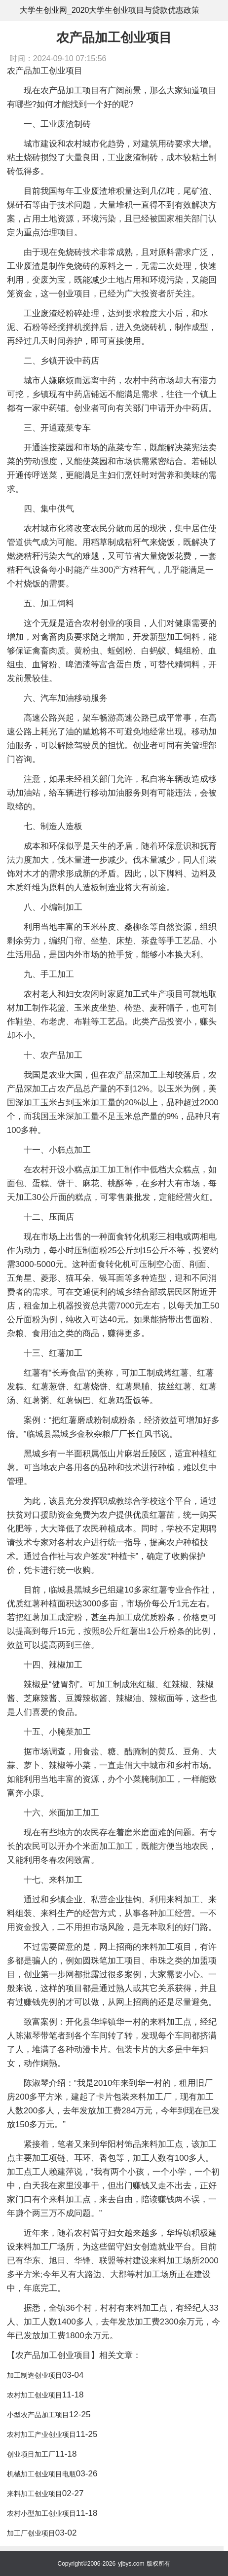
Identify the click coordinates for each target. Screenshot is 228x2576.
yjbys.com (131, 2563)
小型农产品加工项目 (38, 2415)
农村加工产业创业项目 (41, 2434)
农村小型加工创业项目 (41, 2513)
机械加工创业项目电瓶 (41, 2474)
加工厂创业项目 (31, 2533)
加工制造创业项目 (34, 2375)
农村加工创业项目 (34, 2395)
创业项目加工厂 (31, 2454)
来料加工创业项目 (34, 2494)
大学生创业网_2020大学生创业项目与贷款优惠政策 (110, 10)
